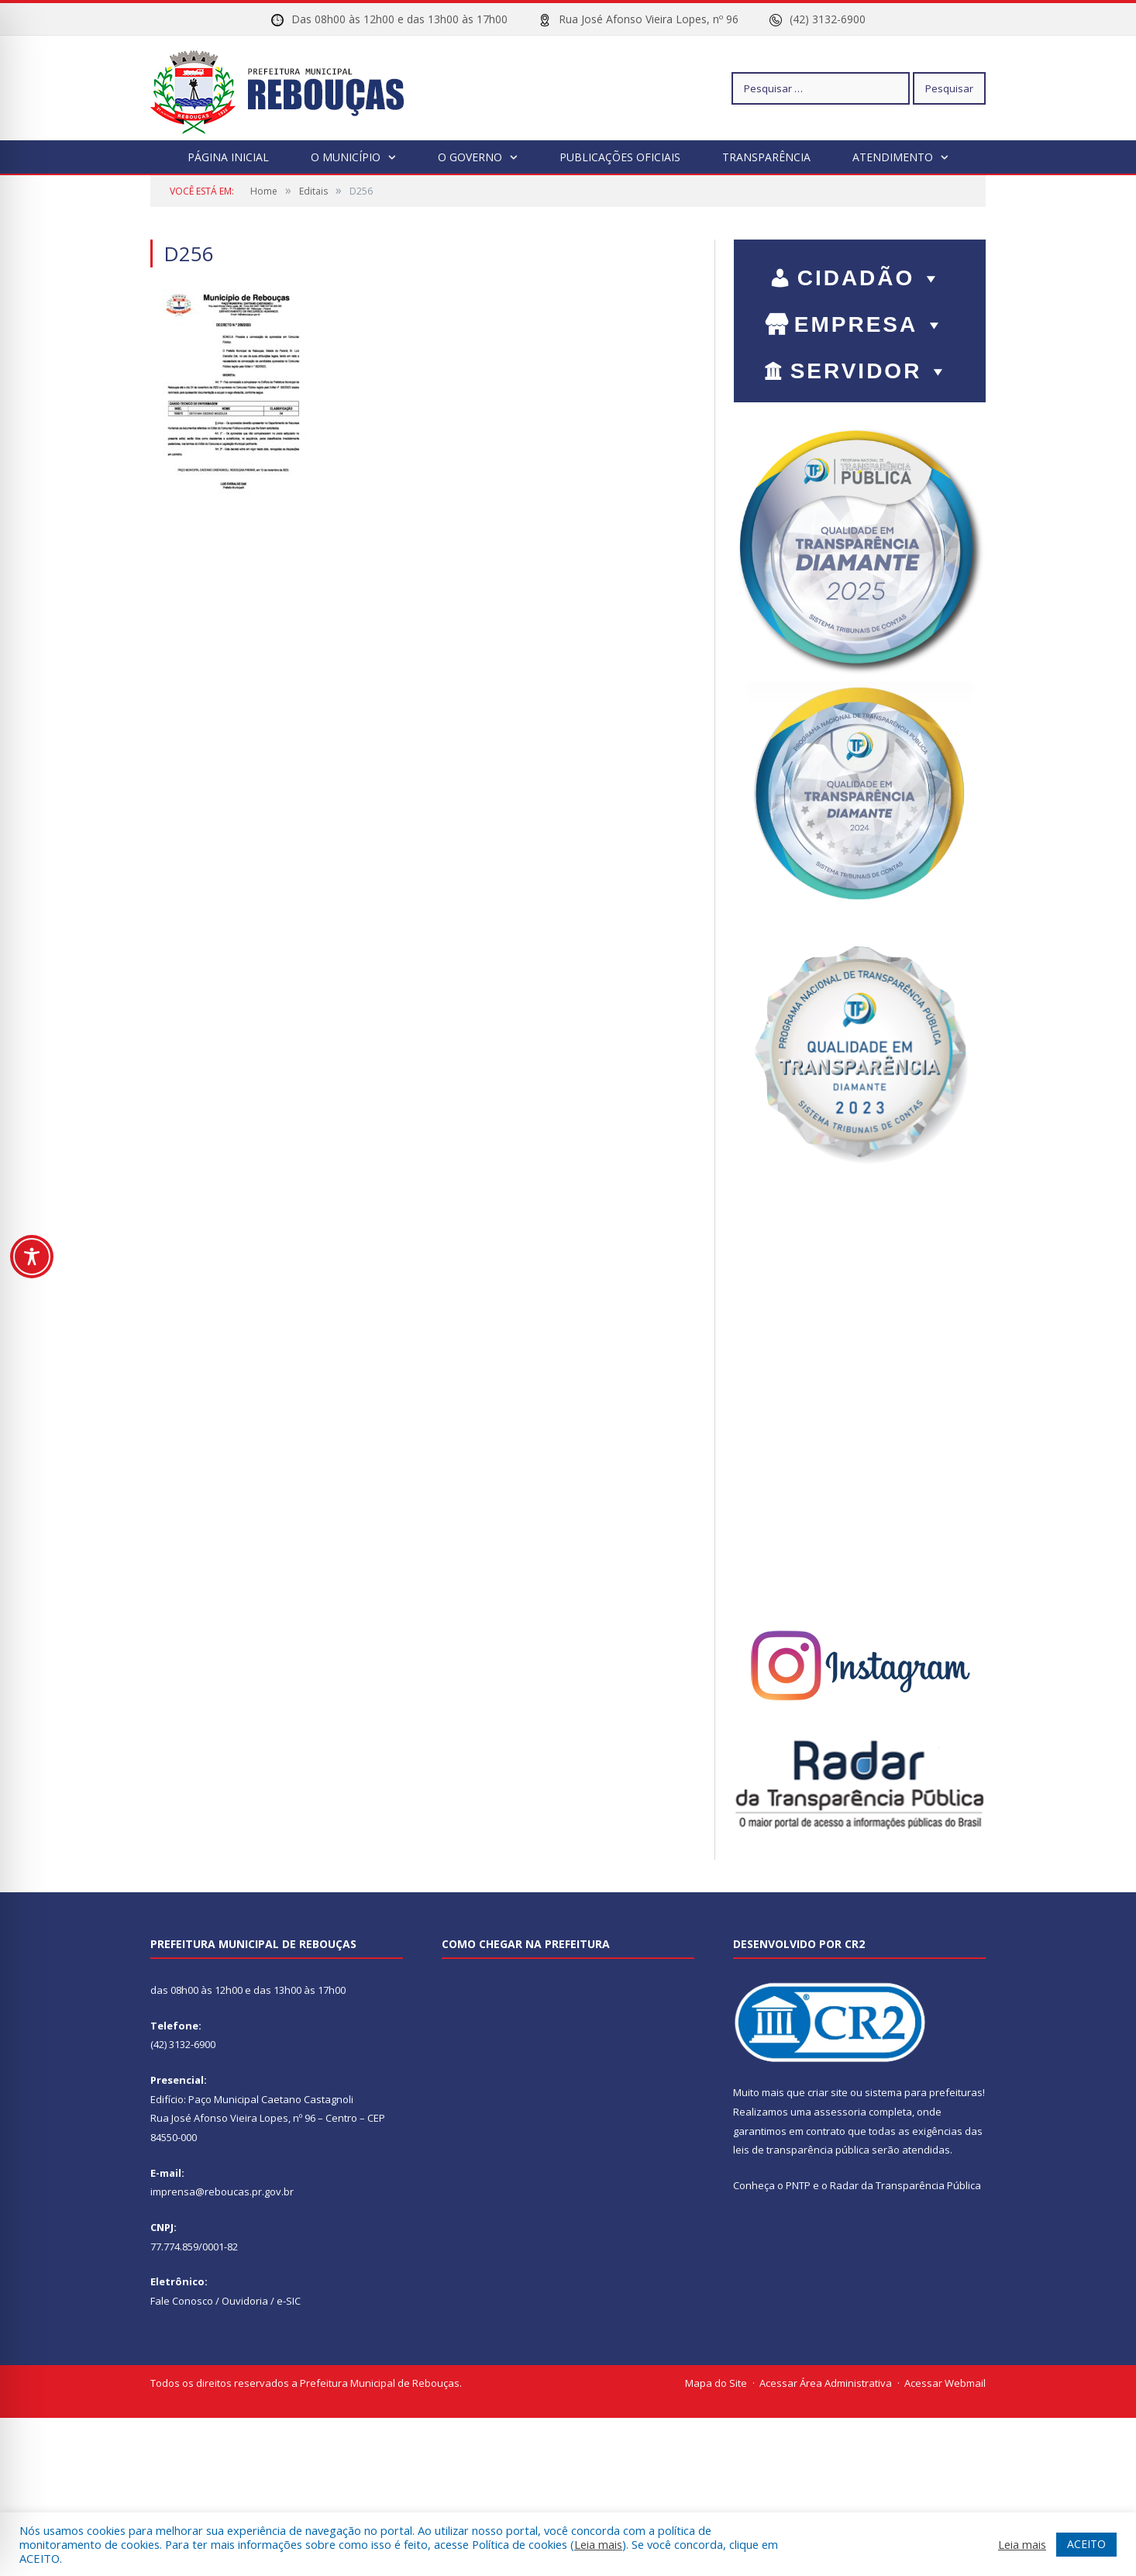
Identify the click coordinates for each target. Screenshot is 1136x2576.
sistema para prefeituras (924, 2092)
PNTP (798, 2185)
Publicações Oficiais (619, 157)
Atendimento (892, 157)
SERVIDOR (870, 371)
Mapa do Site (716, 2383)
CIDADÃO (870, 278)
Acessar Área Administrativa (825, 2383)
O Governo (470, 157)
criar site (827, 2092)
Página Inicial (228, 157)
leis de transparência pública (801, 2150)
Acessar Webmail (945, 2383)
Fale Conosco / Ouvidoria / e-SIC (225, 2301)
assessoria (840, 2112)
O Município (345, 157)
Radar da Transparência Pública (905, 2185)
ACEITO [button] (1086, 2543)
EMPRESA (870, 324)
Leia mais (598, 2544)
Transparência (766, 157)
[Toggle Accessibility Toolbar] (32, 1256)
